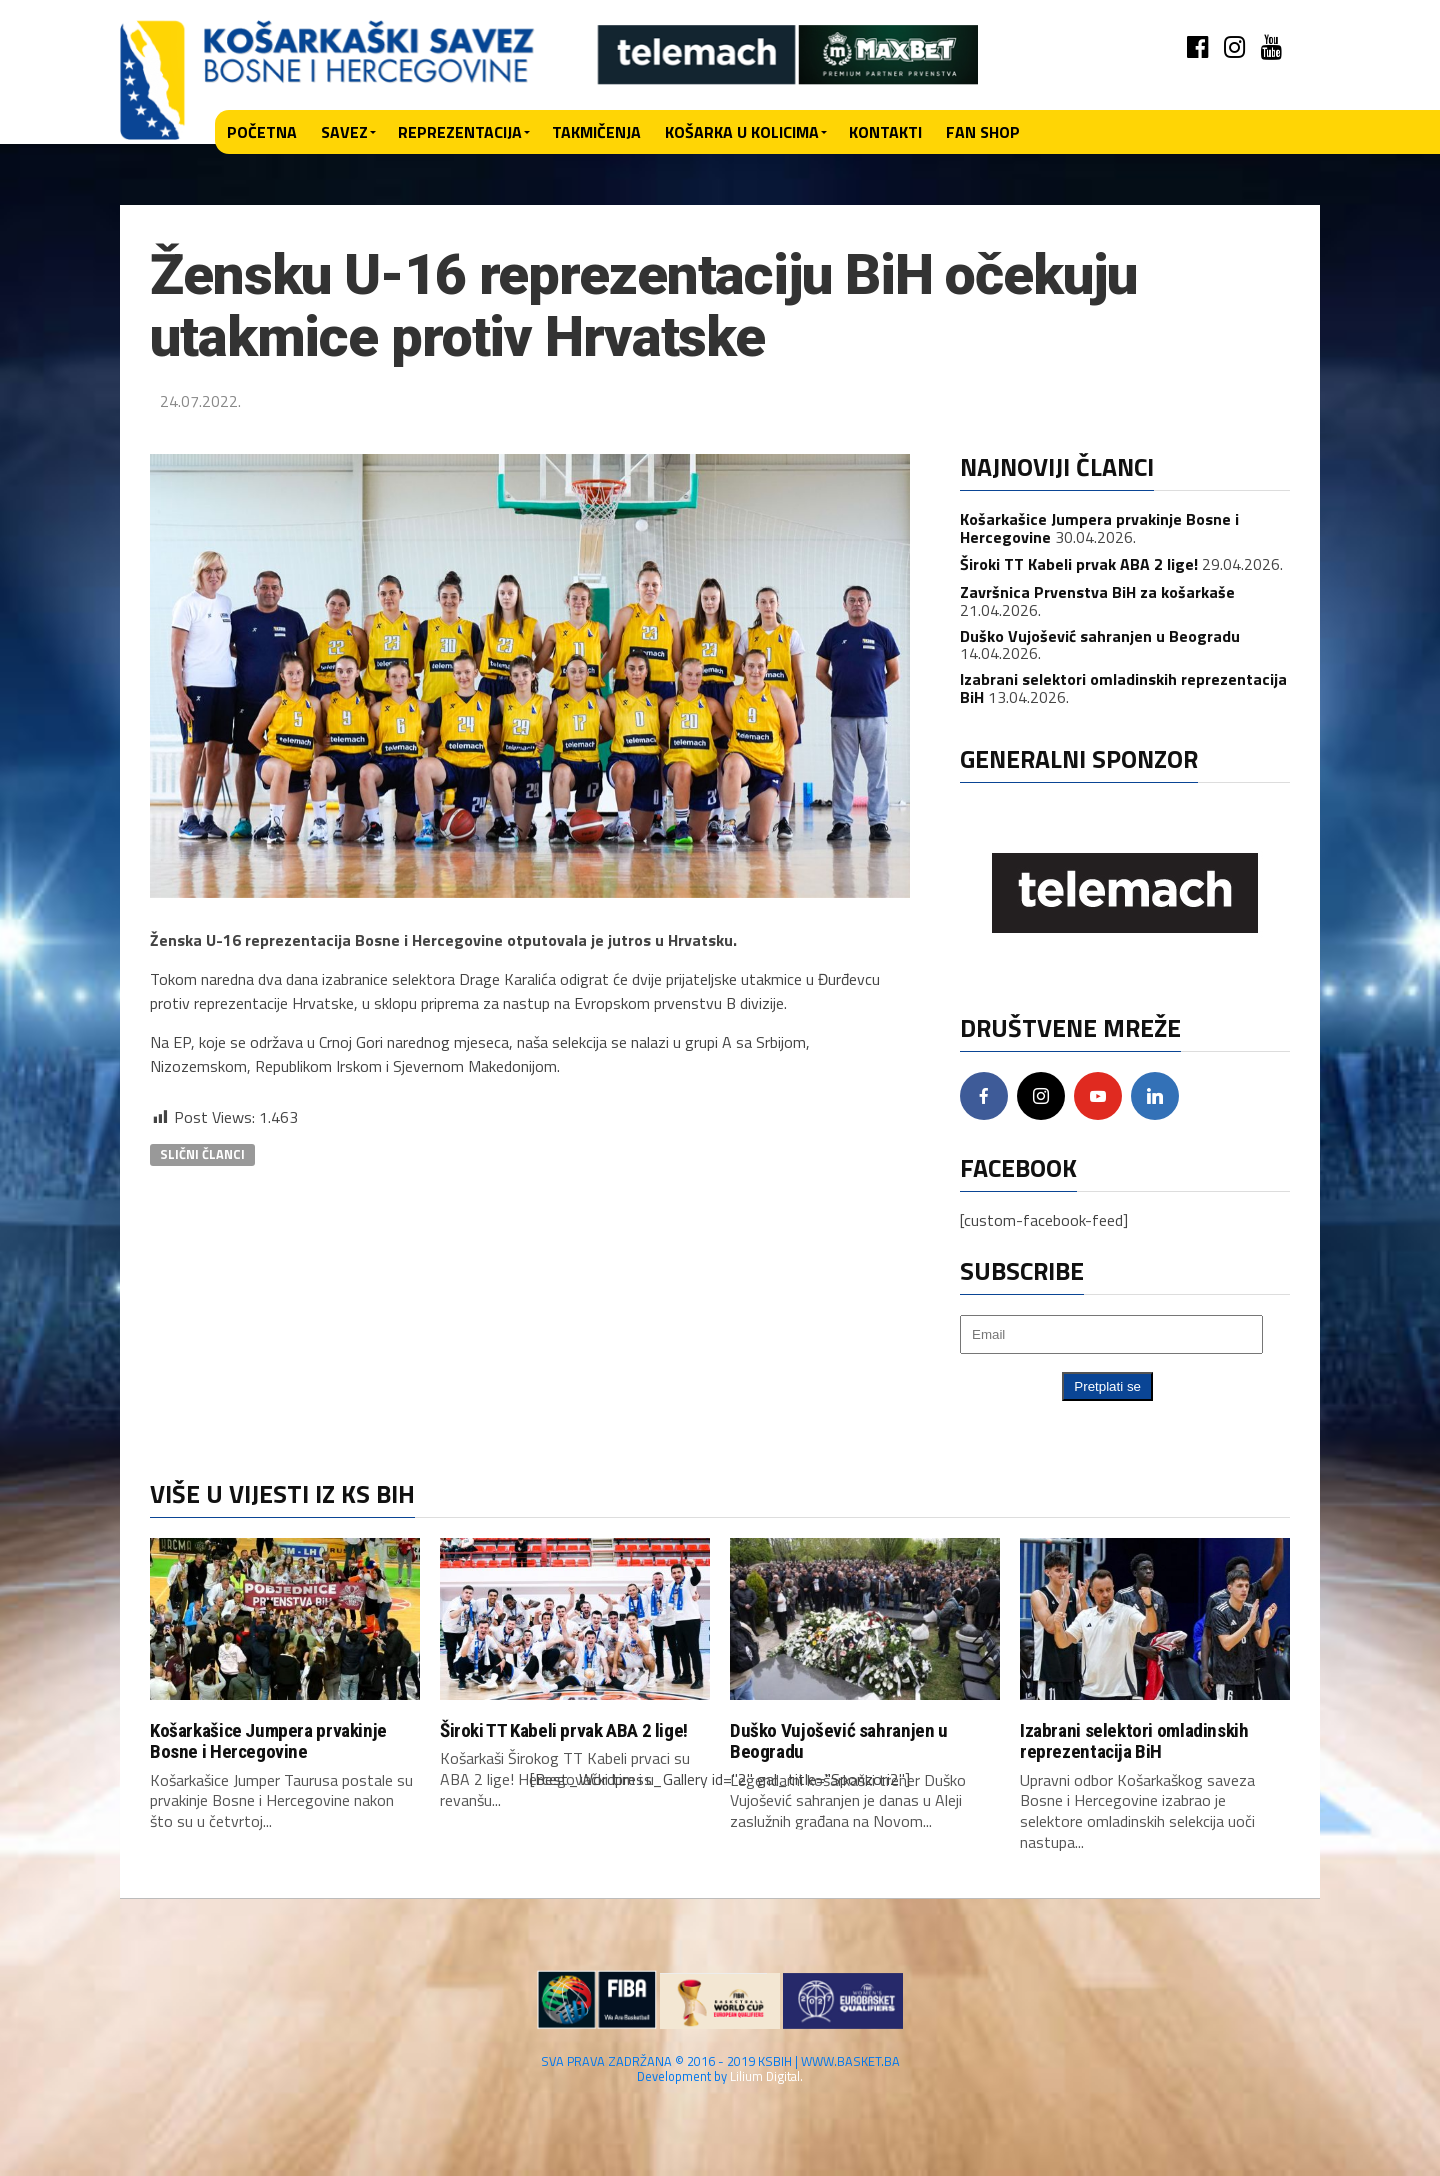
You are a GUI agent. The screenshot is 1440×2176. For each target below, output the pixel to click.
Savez (344, 132)
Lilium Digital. (766, 2078)
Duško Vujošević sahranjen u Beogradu (1100, 636)
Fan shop (983, 132)
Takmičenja (596, 132)
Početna (262, 132)
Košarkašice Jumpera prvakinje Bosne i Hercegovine (268, 1741)
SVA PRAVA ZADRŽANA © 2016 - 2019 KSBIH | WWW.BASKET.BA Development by (720, 2070)
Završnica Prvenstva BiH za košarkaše (1097, 592)
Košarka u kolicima (742, 132)
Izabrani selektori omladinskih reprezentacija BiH (1123, 688)
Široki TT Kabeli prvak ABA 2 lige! (1079, 564)
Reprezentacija (460, 132)
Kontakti (885, 132)
